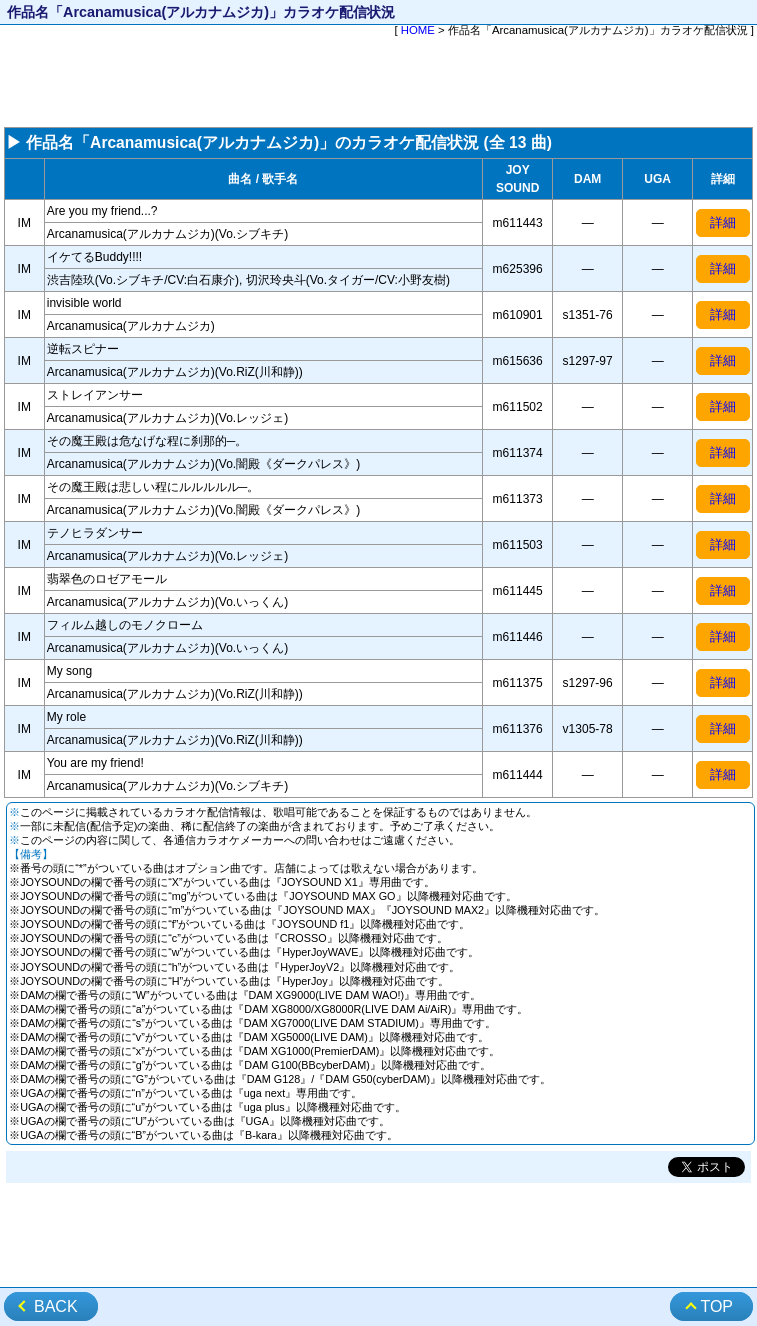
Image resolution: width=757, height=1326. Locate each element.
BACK (56, 1306)
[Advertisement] (378, 84)
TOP (716, 1306)
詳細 (723, 222)
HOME (418, 30)
